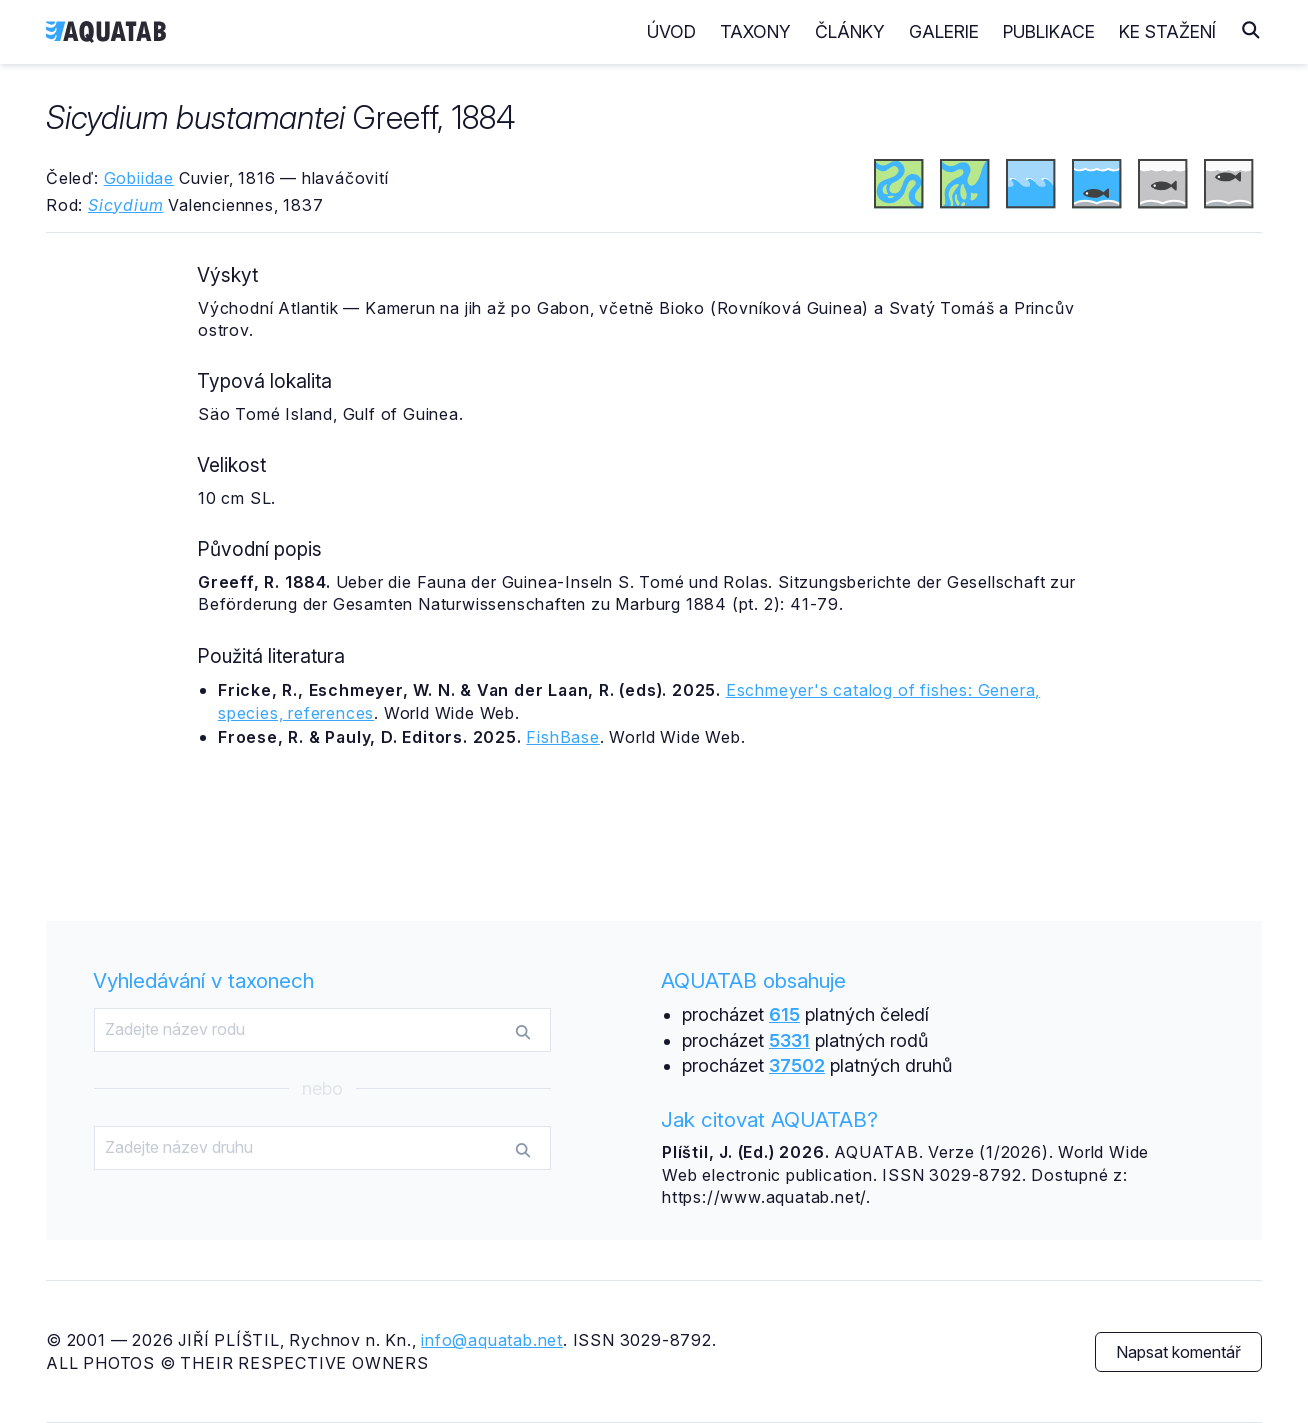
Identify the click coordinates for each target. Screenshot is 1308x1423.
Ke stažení (1167, 31)
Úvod (671, 31)
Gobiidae (139, 178)
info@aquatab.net (492, 1340)
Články (850, 31)
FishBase (562, 737)
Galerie (944, 31)
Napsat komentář (1178, 1352)
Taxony (755, 31)
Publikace (1049, 31)
